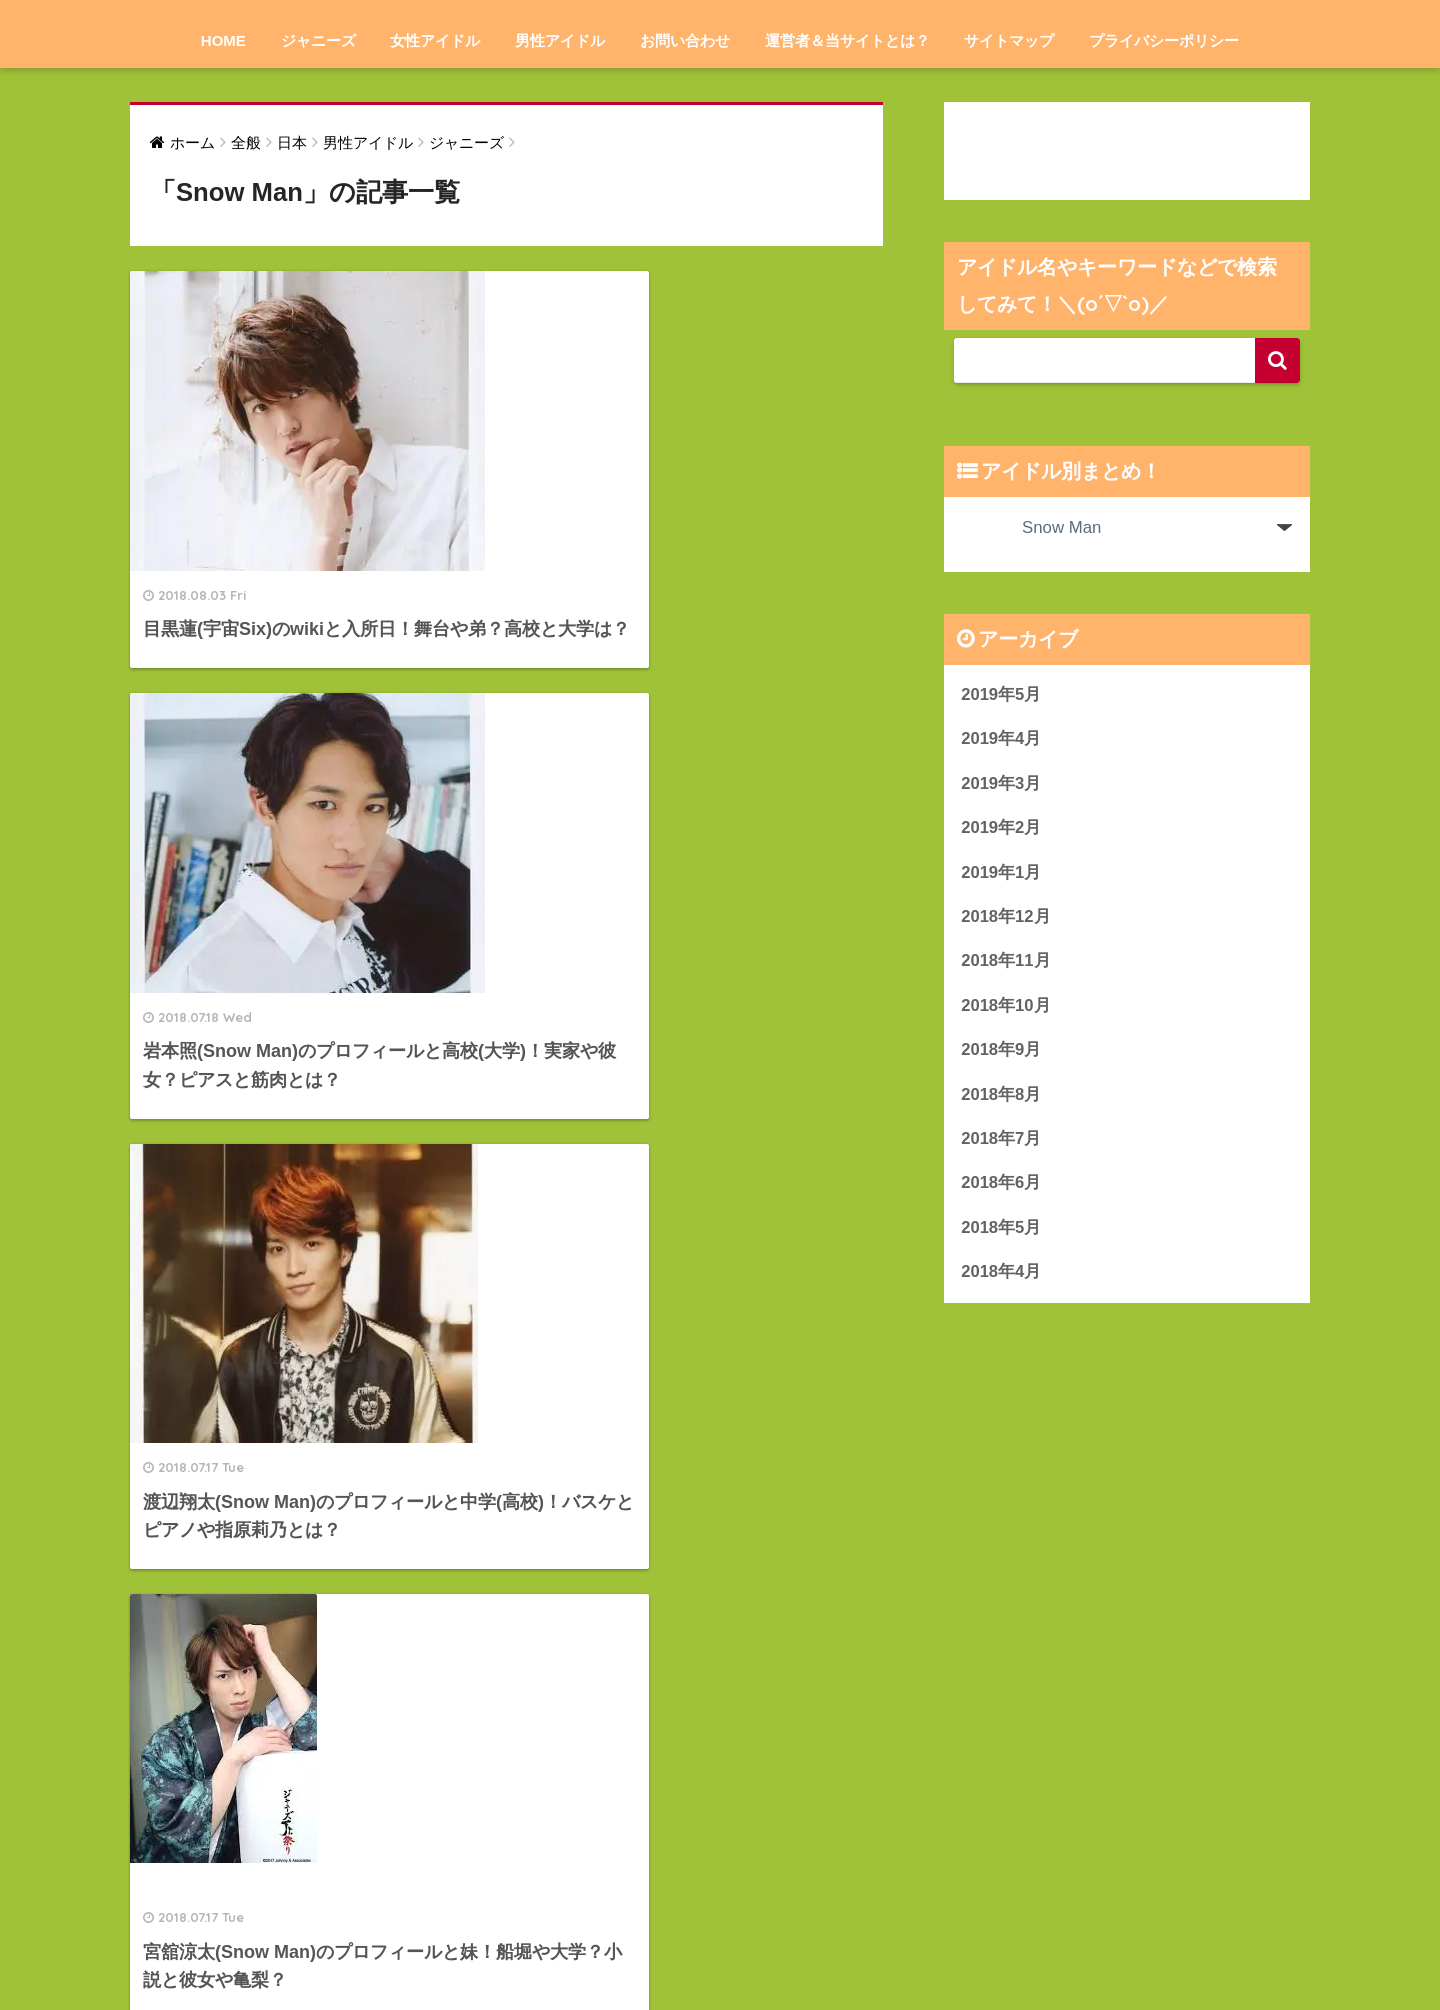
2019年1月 (1001, 873)
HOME (223, 40)
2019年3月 (1001, 783)
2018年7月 (1001, 1141)
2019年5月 (1001, 694)
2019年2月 (1001, 828)
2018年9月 (1001, 1052)
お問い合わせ (685, 40)
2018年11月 (1006, 962)
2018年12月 (1006, 918)
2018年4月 (1001, 1275)
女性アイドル (435, 40)
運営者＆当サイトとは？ (847, 40)
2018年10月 (1006, 1007)
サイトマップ (1009, 40)
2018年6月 (1001, 1186)
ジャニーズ (318, 40)
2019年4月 (1001, 739)
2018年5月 (1001, 1231)
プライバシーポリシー (1164, 40)
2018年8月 (1001, 1096)
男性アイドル (560, 40)
